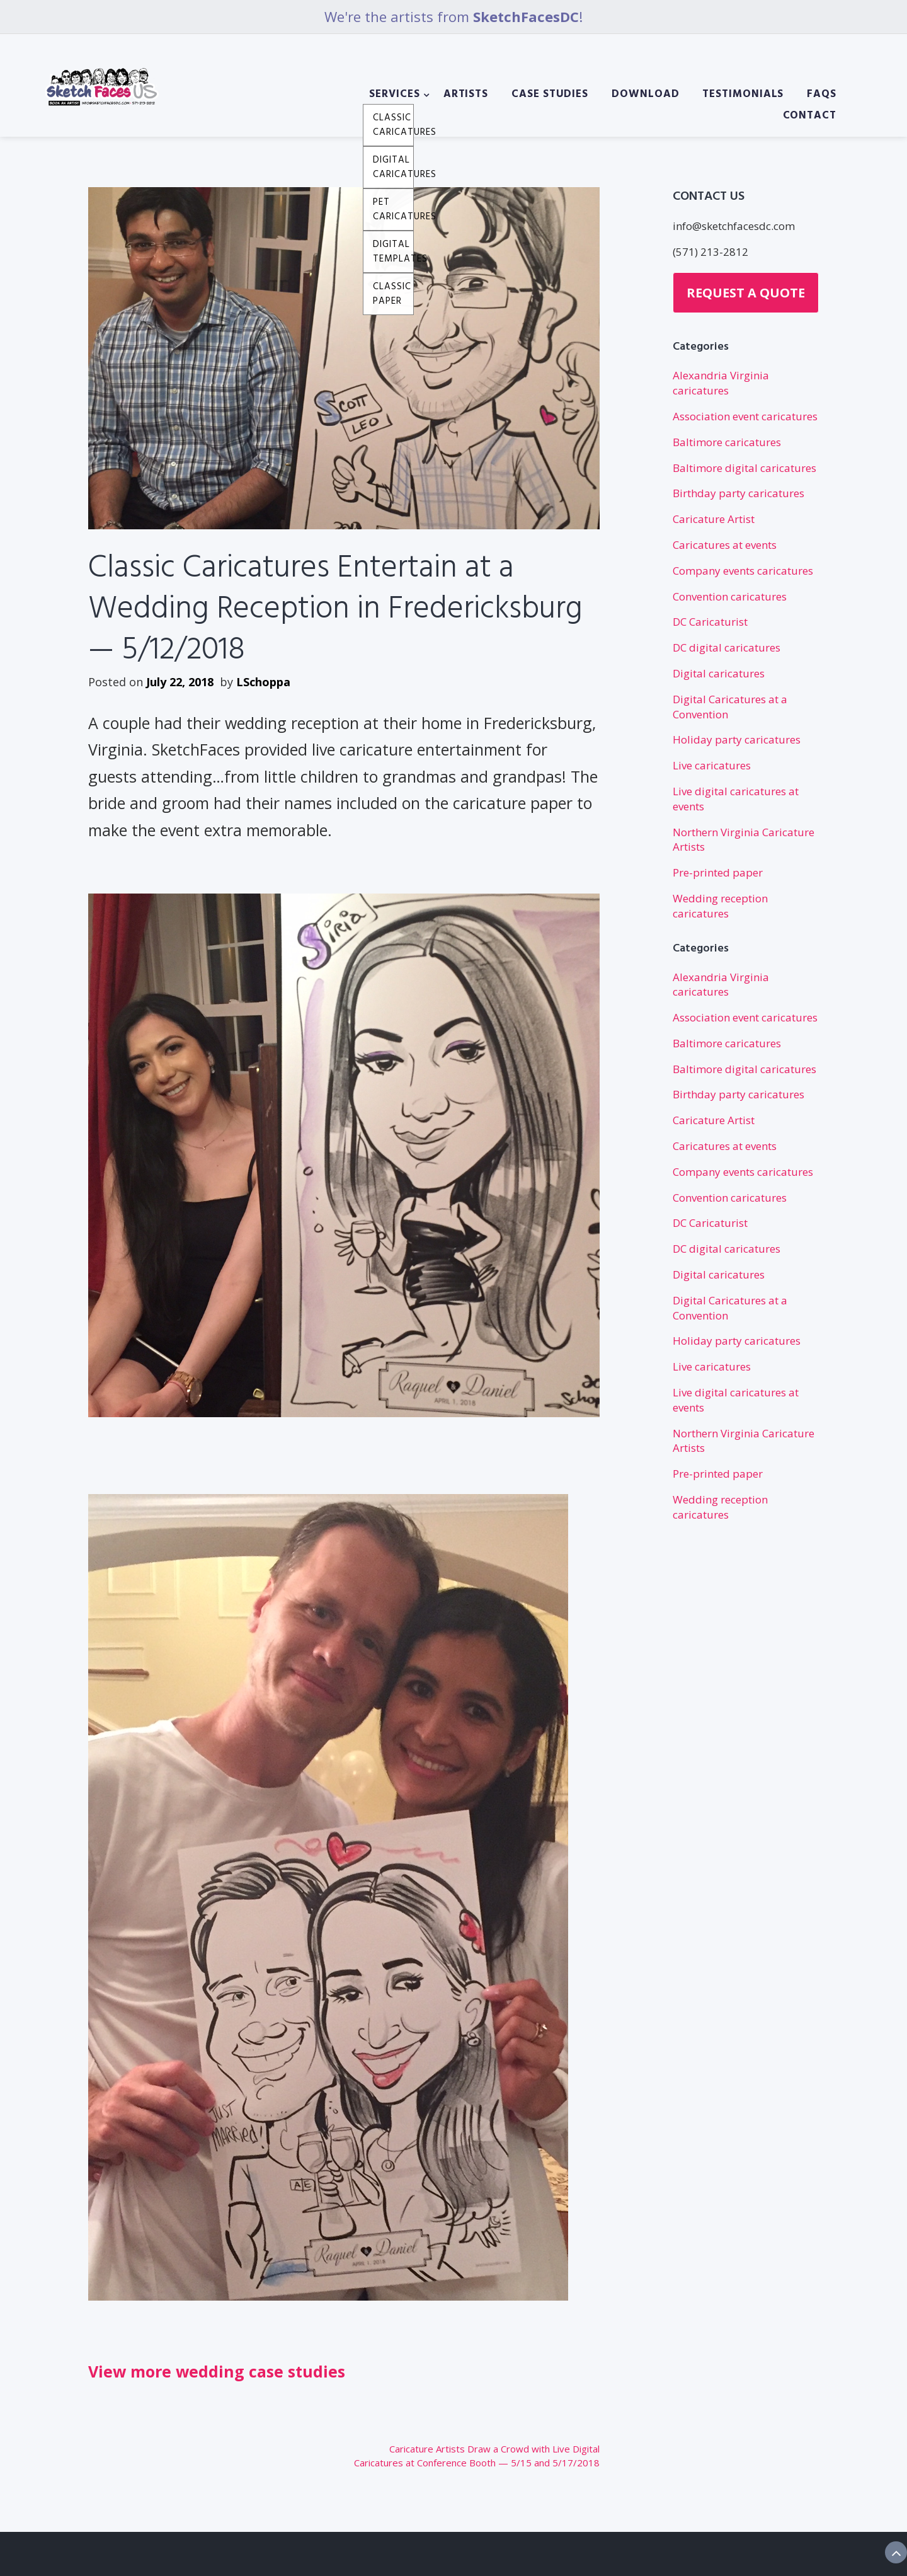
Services (394, 94)
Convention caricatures (730, 596)
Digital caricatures (719, 673)
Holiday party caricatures (737, 739)
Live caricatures (712, 765)
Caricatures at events (725, 545)
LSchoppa (263, 681)
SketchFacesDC (526, 16)
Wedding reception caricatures (720, 906)
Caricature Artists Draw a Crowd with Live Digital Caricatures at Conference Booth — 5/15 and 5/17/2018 (477, 2456)
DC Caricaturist (710, 621)
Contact (809, 116)
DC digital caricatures (726, 647)
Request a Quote (746, 292)
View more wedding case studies (216, 2371)
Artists (465, 94)
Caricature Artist (714, 519)
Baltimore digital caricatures (744, 468)
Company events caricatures (743, 570)
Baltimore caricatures (727, 442)
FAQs (821, 94)
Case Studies (549, 94)
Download (645, 94)
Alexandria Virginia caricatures (721, 383)
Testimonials (743, 94)
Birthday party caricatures (738, 493)
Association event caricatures (745, 416)
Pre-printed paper (718, 872)
